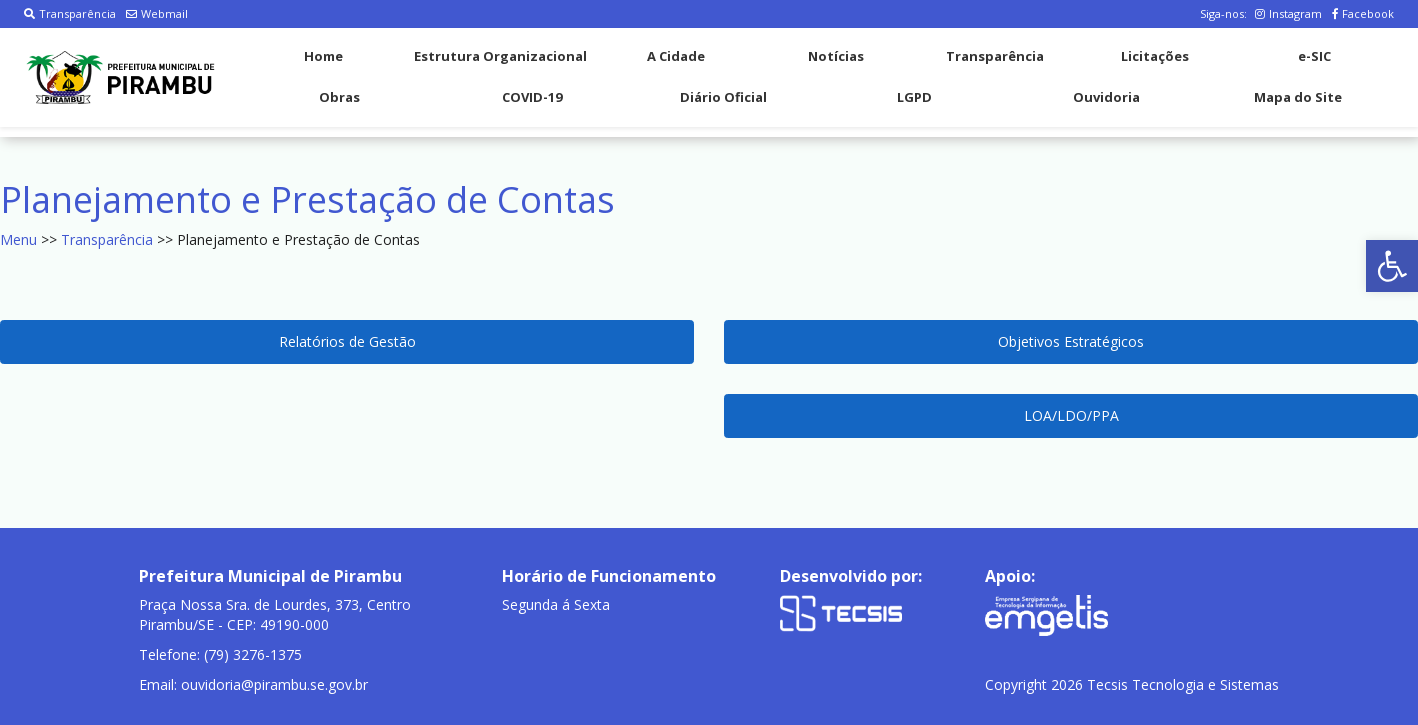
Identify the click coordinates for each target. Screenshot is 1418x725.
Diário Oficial (723, 97)
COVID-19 (532, 97)
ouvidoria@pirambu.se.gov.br (274, 684)
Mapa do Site (1298, 97)
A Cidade (676, 56)
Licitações (1155, 56)
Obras (339, 97)
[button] (1392, 266)
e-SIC (1314, 56)
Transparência (70, 13)
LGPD (914, 97)
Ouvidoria (1106, 97)
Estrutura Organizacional (500, 56)
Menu (18, 239)
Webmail (157, 13)
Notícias (836, 56)
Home (323, 56)
